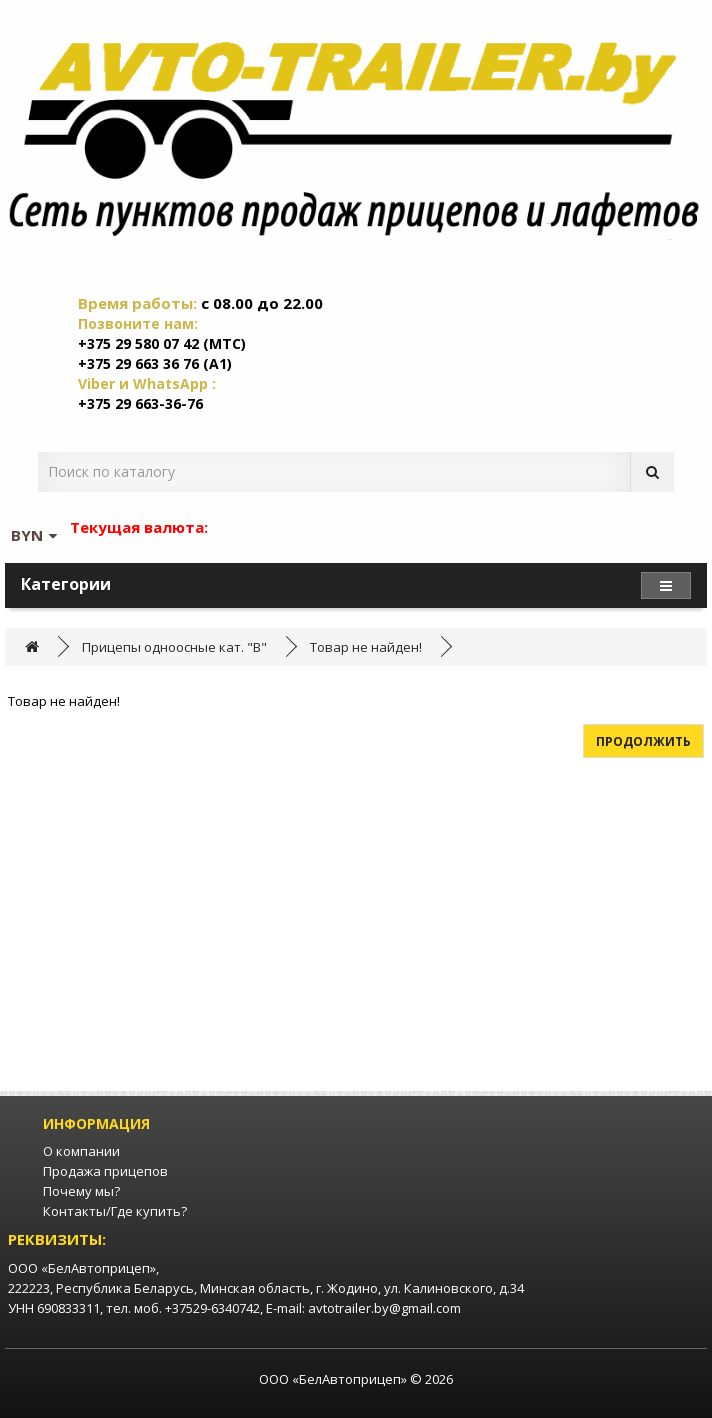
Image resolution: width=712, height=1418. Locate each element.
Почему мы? (81, 1191)
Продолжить (643, 741)
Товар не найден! (366, 647)
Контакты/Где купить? (115, 1211)
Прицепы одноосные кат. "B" (174, 647)
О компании (81, 1151)
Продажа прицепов (105, 1171)
